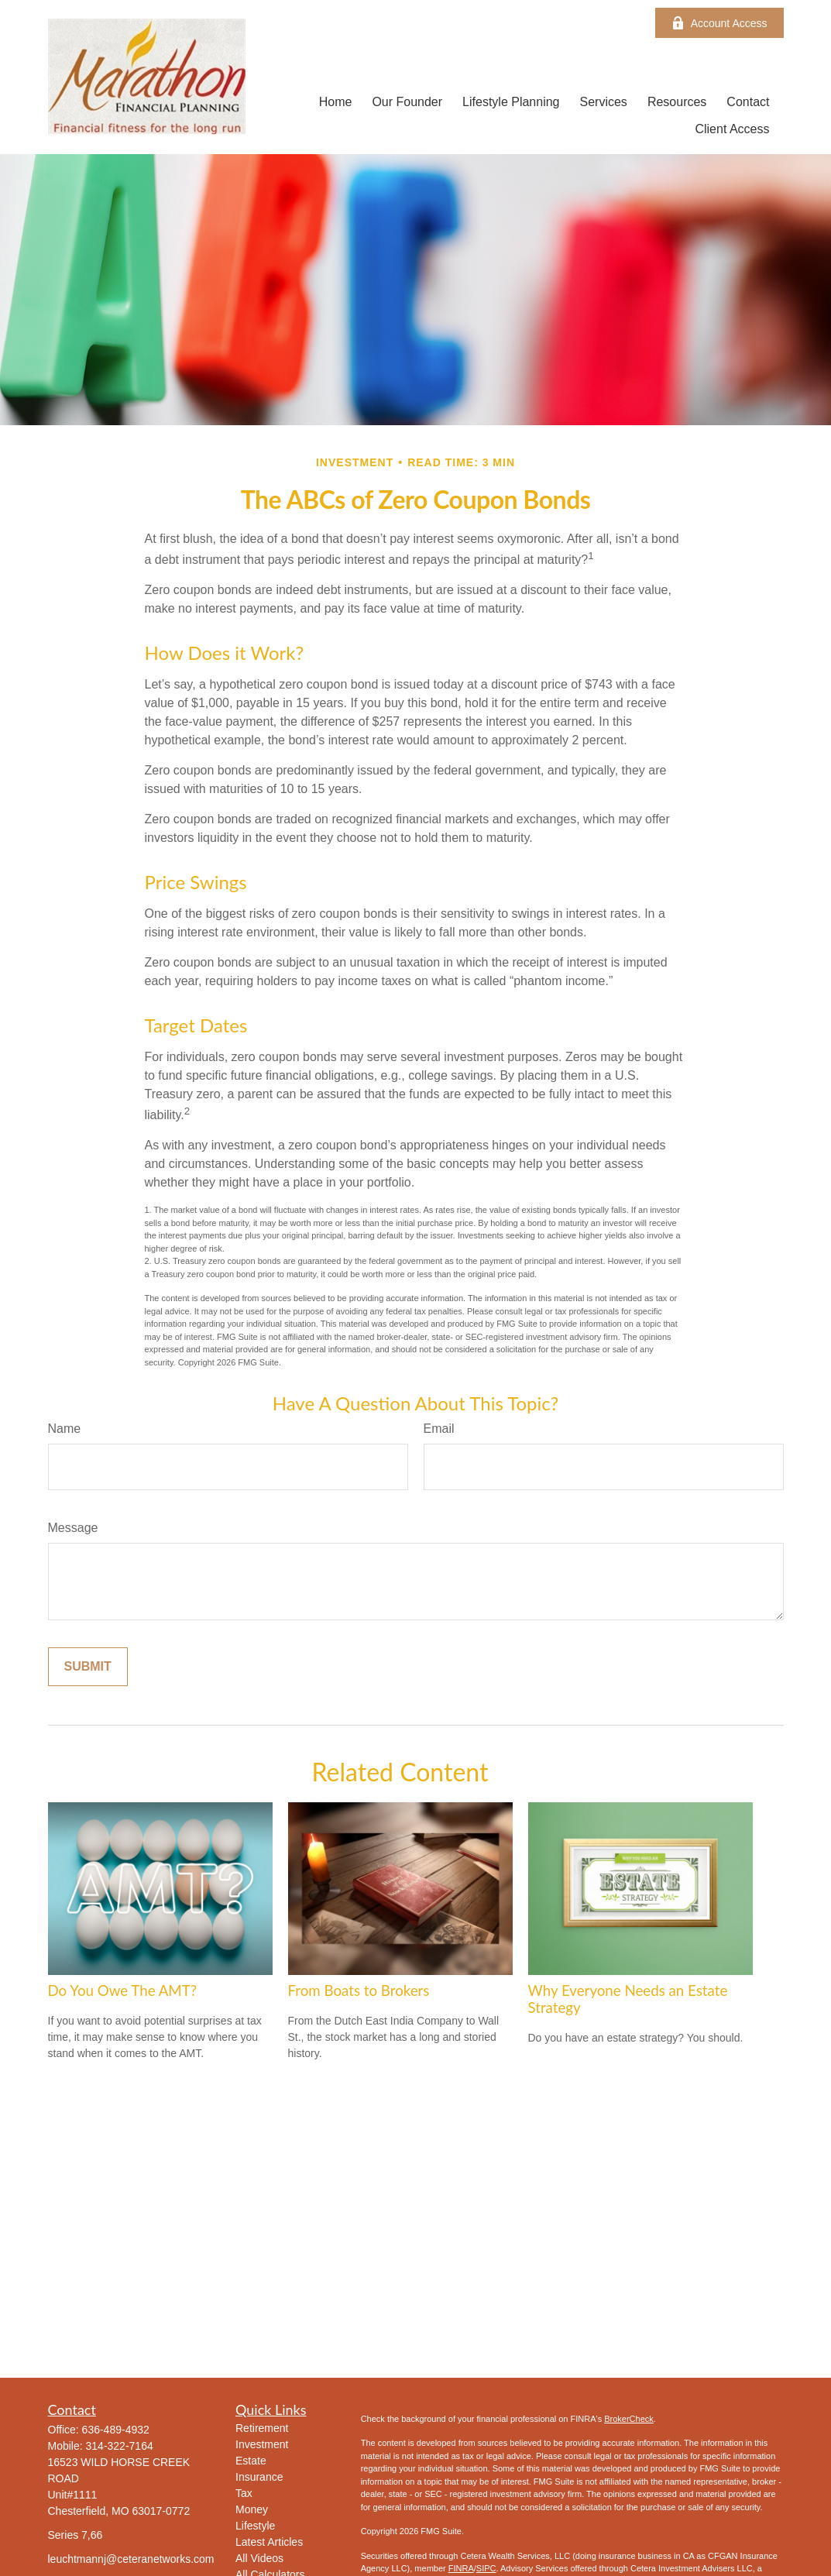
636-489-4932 (115, 2429)
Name (64, 1428)
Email (439, 1428)
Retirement (261, 2428)
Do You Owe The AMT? (122, 1990)
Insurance (259, 2477)
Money (251, 2509)
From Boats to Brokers (359, 1990)
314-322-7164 (119, 2446)
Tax (243, 2493)
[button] (336, 101)
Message (73, 1527)
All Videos (259, 2558)
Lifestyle (255, 2525)
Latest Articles (269, 2542)
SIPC (486, 2568)
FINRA (461, 2568)
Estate (250, 2460)
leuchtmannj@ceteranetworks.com (131, 2559)
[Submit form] (88, 1666)
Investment (261, 2444)
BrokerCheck (629, 2418)
